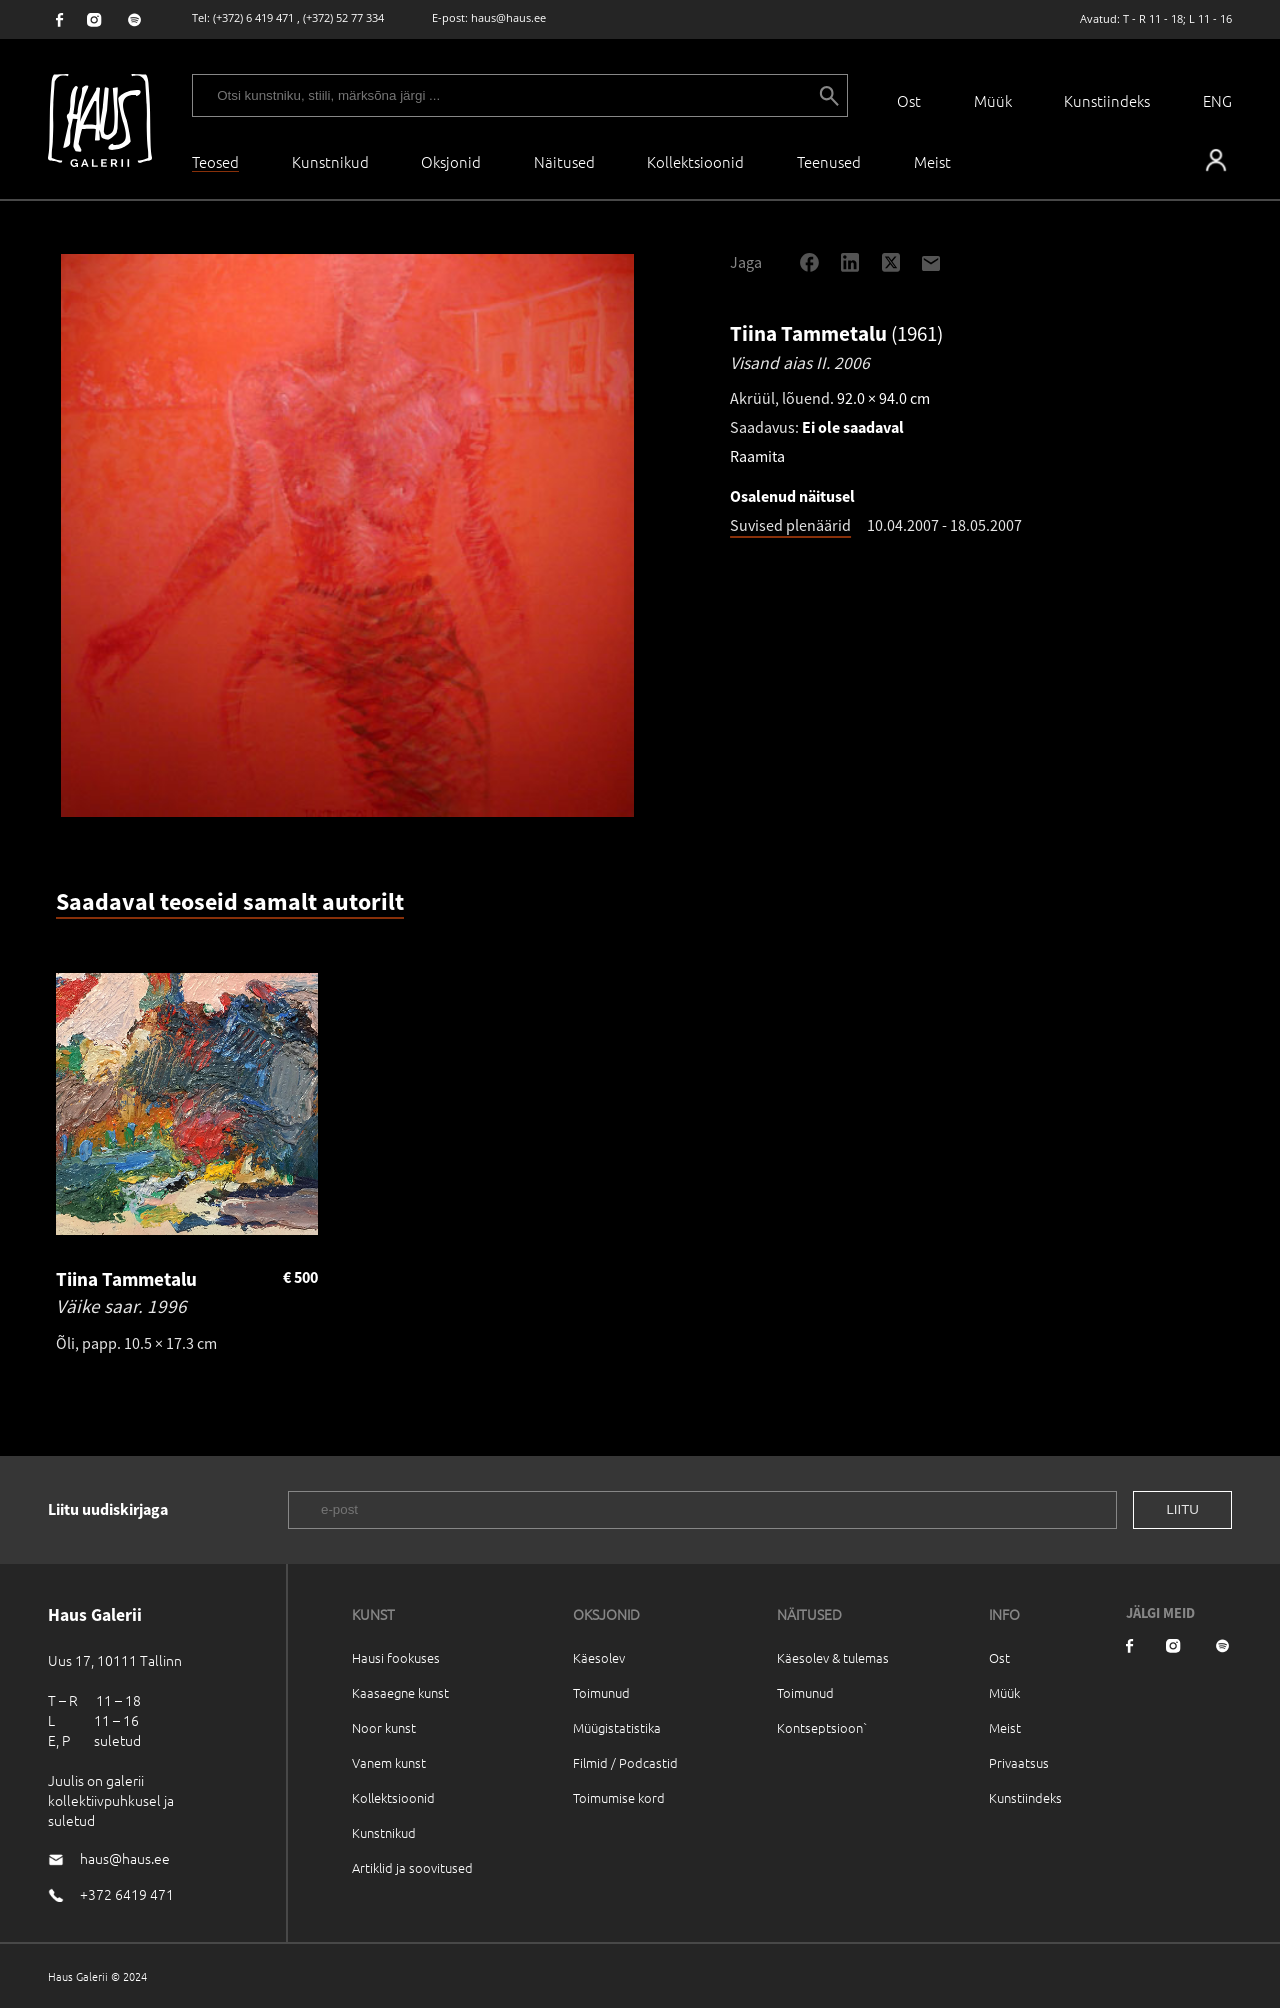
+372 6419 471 (127, 1894)
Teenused (829, 161)
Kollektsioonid (695, 161)
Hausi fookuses (396, 1657)
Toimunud (601, 1692)
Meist (1005, 1727)
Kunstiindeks (1107, 100)
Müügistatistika (617, 1727)
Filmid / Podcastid (625, 1762)
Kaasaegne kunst (400, 1692)
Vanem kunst (389, 1762)
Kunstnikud (330, 161)
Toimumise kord (619, 1797)
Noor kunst (384, 1727)
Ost (909, 100)
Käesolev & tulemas (833, 1657)
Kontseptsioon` (822, 1727)
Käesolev (599, 1657)
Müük (993, 100)
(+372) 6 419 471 (253, 17)
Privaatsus (1019, 1762)
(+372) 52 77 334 (343, 17)
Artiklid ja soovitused (412, 1867)
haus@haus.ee (508, 17)
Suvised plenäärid (790, 525)
